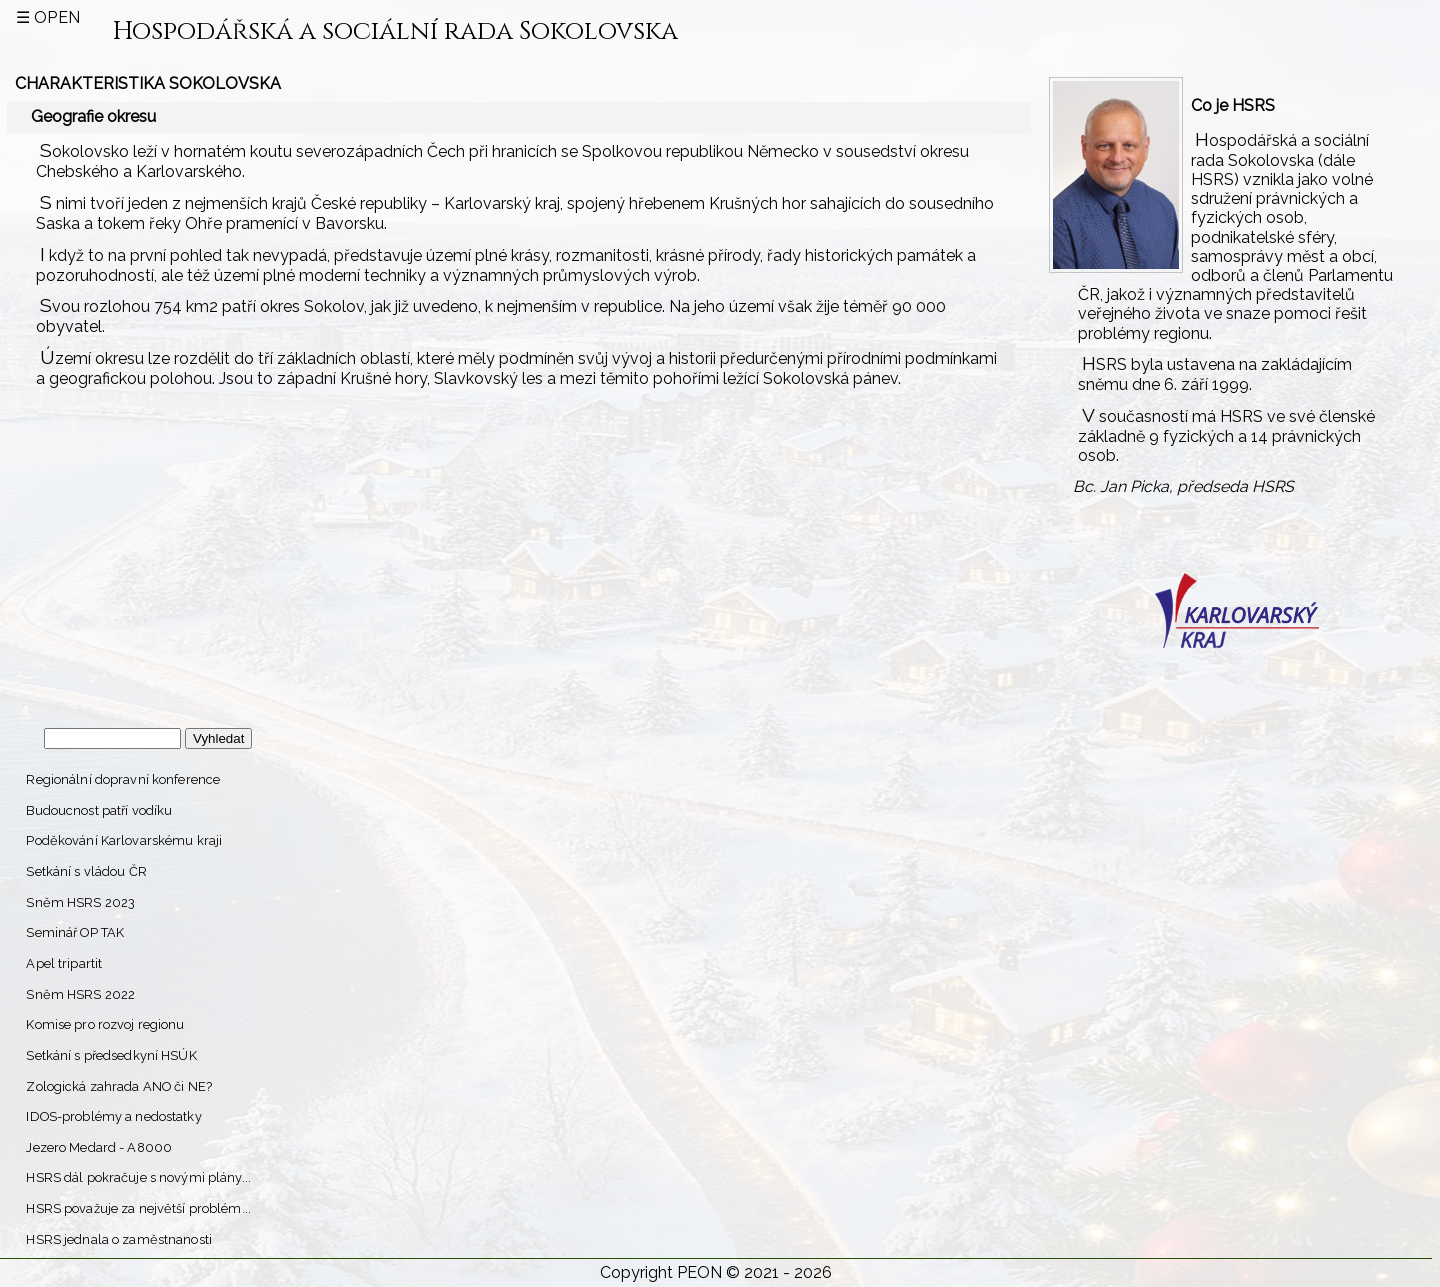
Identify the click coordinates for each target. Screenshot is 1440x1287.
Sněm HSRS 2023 (80, 902)
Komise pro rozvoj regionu (105, 1024)
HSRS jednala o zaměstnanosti (119, 1239)
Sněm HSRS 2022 (80, 994)
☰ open (48, 17)
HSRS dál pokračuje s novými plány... (138, 1177)
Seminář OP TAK (75, 932)
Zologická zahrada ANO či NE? (119, 1086)
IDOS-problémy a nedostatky (113, 1116)
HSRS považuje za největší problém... (138, 1208)
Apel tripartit (64, 963)
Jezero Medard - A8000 (99, 1147)
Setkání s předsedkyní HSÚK (111, 1055)
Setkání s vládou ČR (86, 871)
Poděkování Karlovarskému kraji (124, 840)
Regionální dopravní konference (123, 779)
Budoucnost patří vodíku (99, 810)
